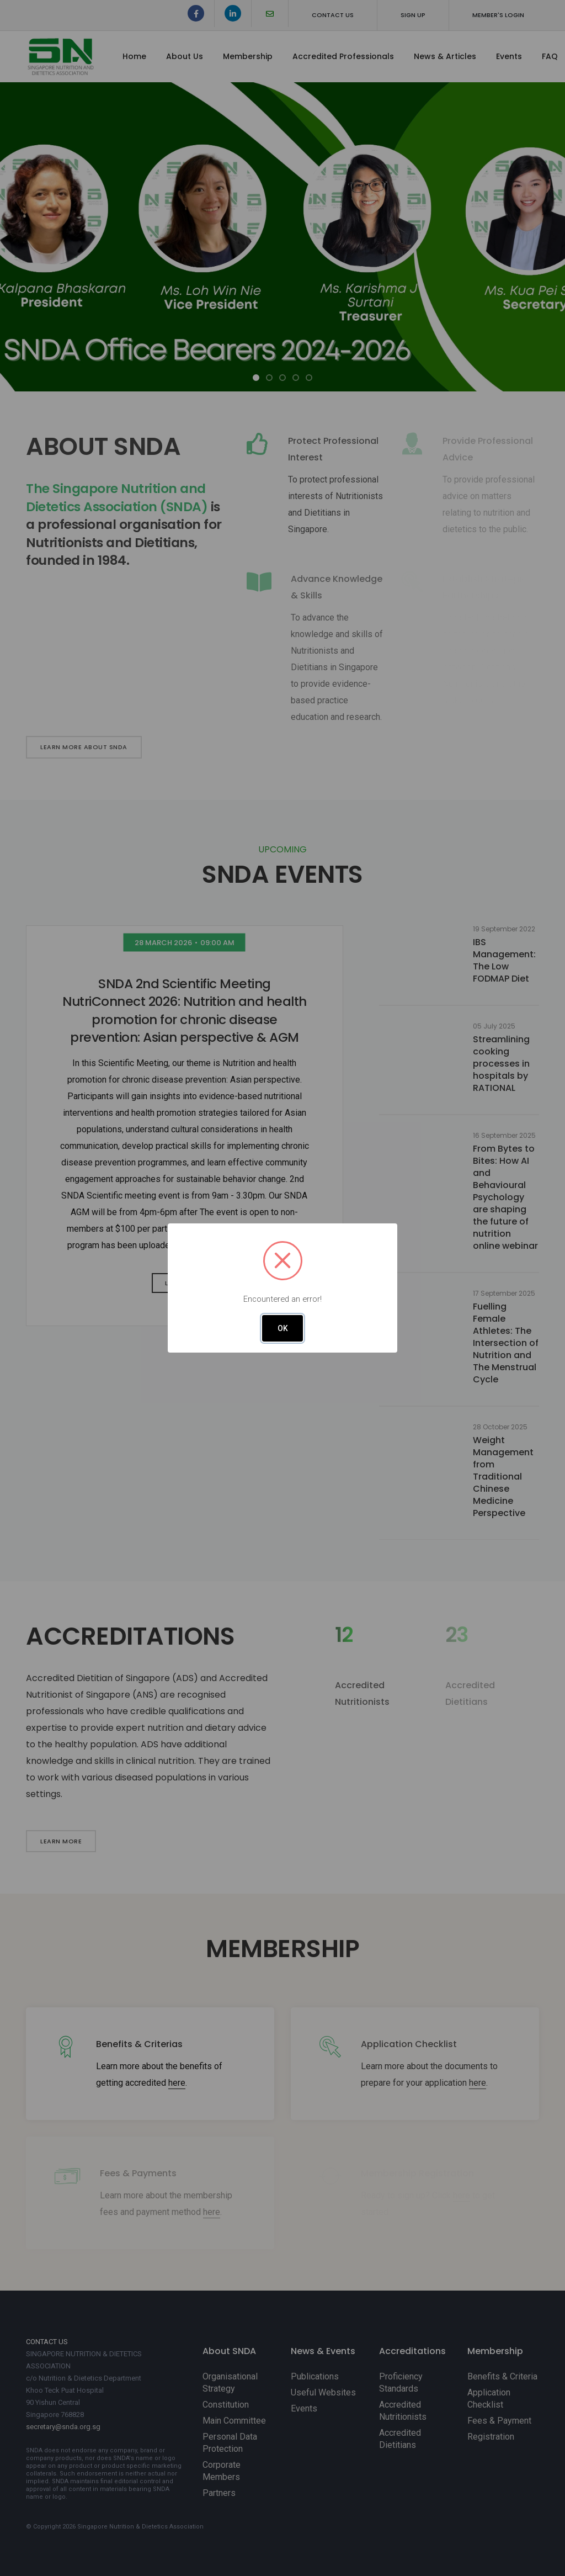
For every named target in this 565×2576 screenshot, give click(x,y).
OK (283, 1328)
